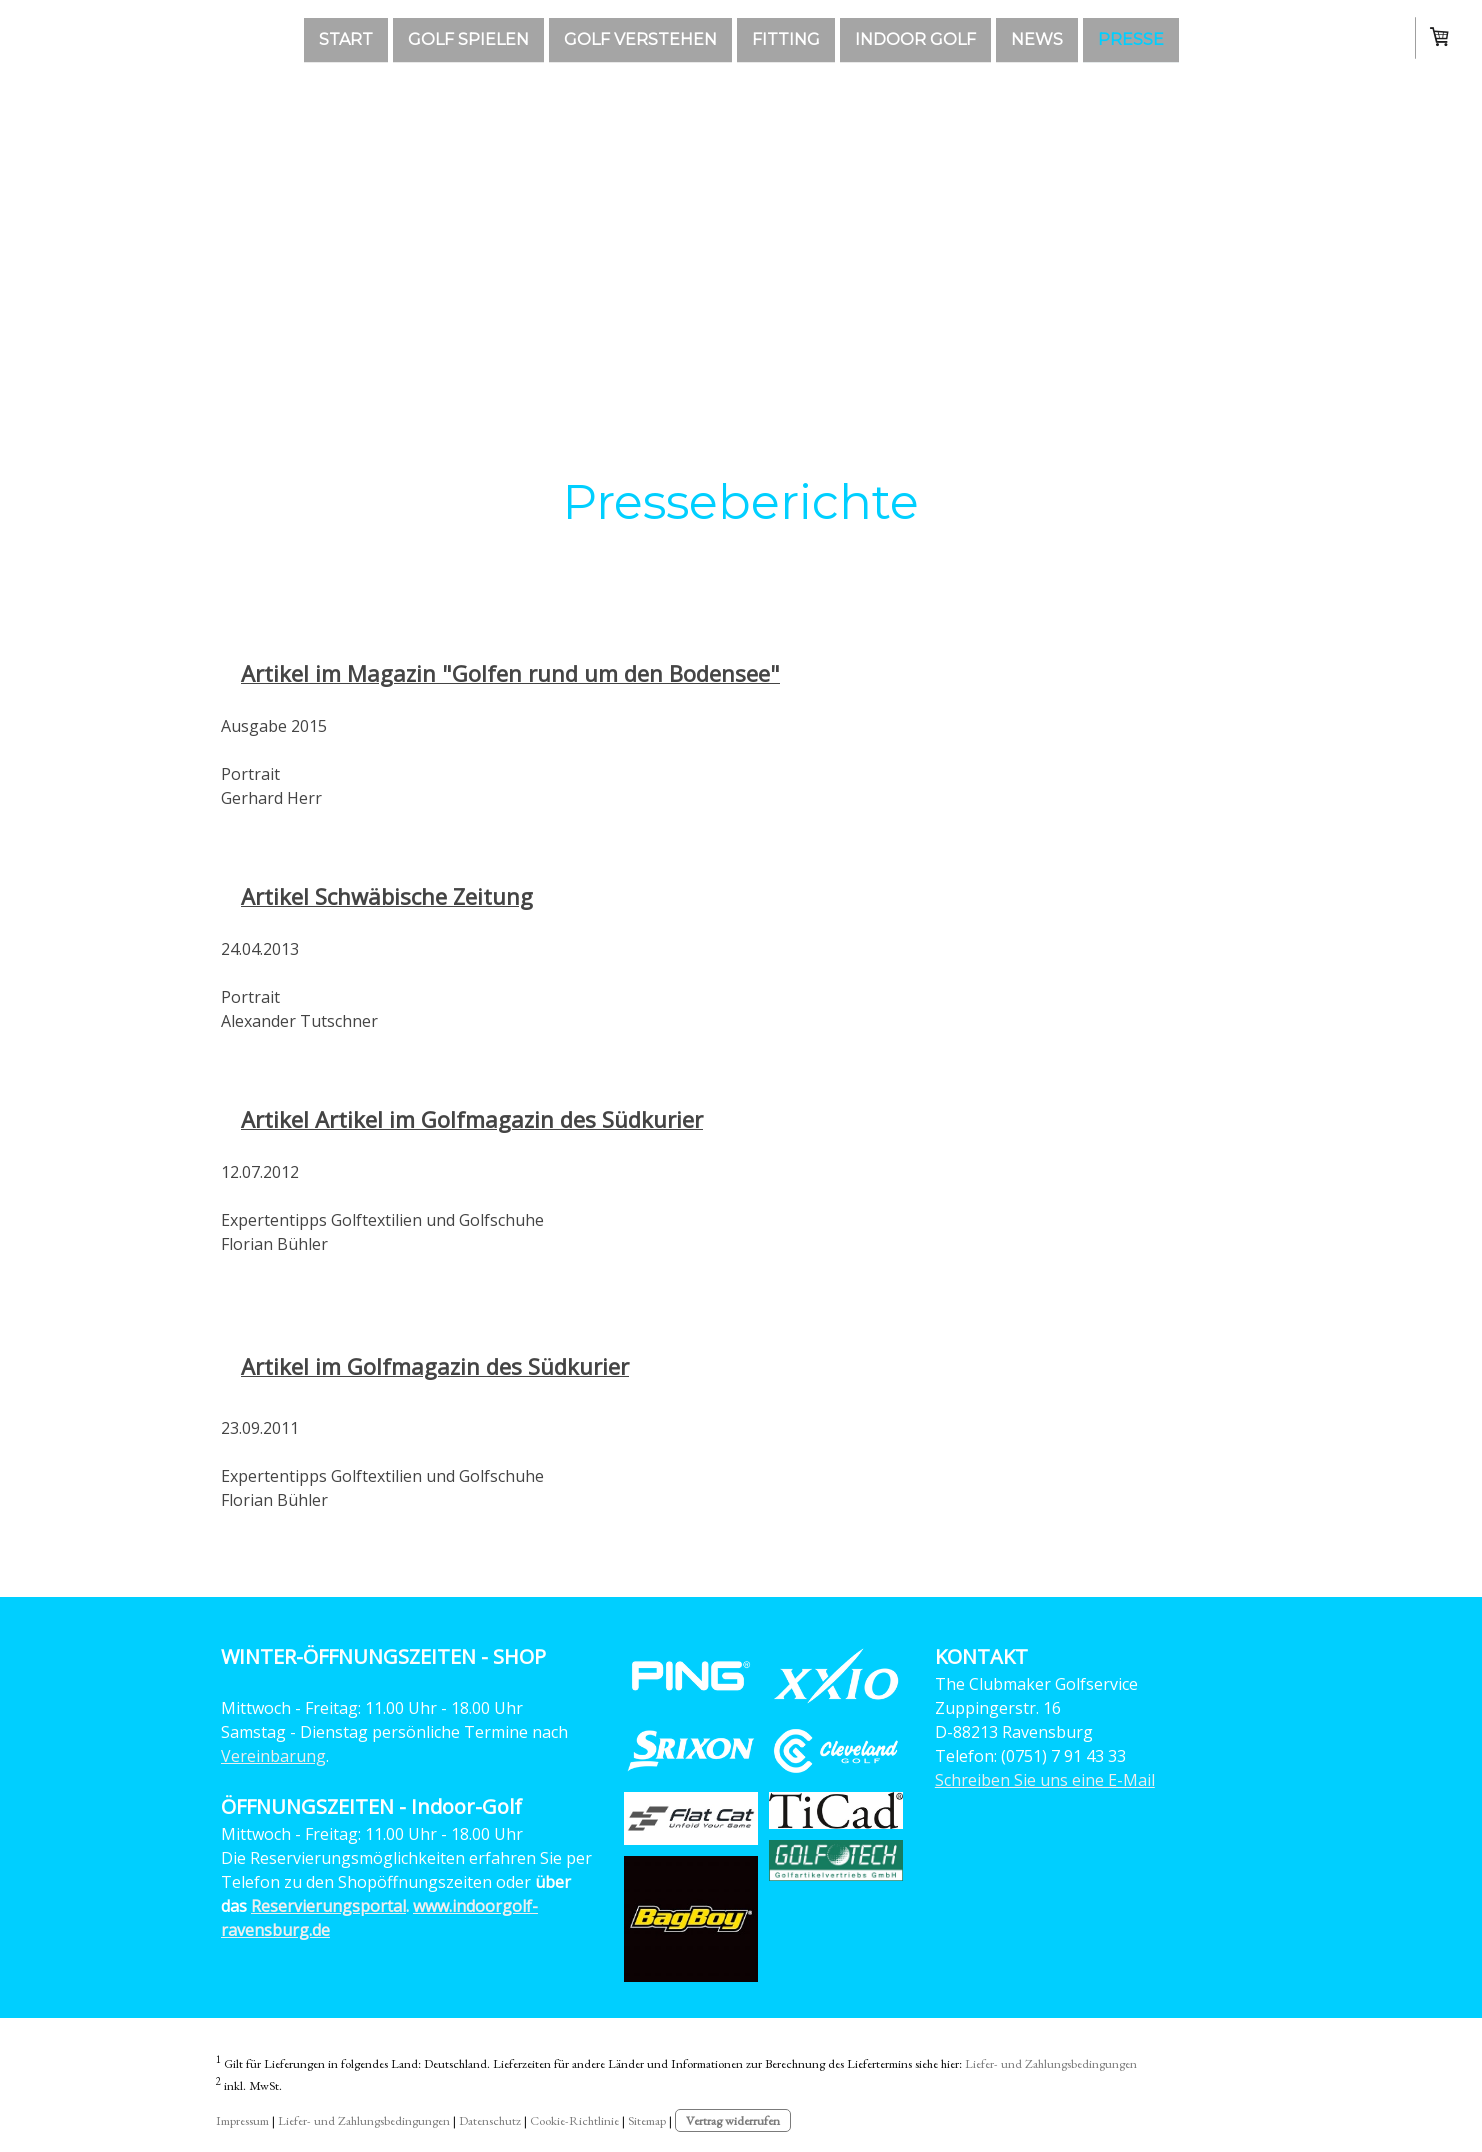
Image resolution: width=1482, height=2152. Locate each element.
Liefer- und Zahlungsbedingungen (1051, 2063)
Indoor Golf (915, 38)
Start (346, 38)
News (1037, 38)
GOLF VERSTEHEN (640, 38)
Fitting (786, 38)
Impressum (242, 2120)
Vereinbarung (273, 1756)
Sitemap (647, 2120)
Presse (1131, 38)
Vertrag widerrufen (733, 2120)
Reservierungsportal (328, 1906)
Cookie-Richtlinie (574, 2120)
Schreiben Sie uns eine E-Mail (1045, 1780)
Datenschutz (490, 2120)
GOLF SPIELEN (468, 38)
